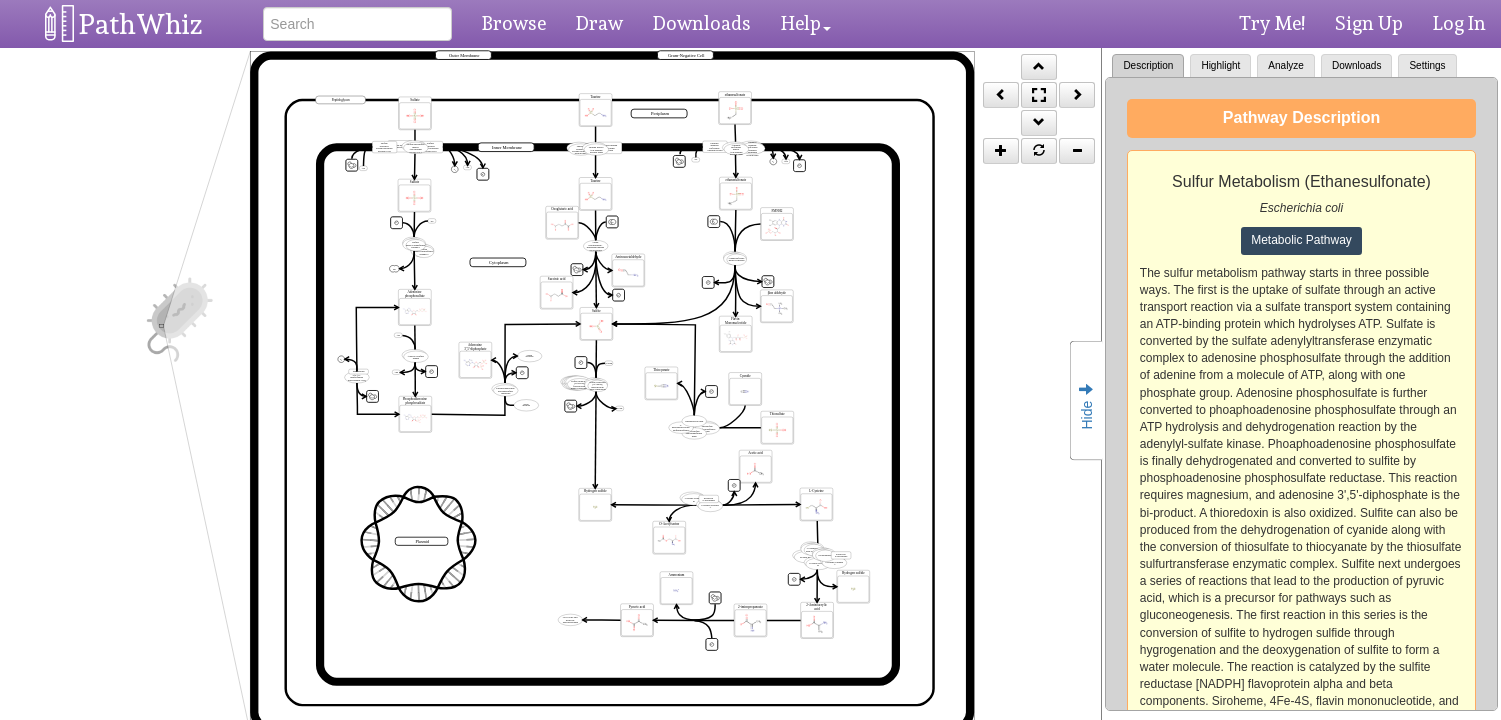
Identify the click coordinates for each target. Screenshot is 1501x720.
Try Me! (1272, 23)
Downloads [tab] (1356, 65)
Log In (1459, 23)
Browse (514, 23)
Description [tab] (1148, 65)
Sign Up (1369, 23)
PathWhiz (141, 24)
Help (806, 23)
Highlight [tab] (1220, 65)
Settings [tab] (1427, 65)
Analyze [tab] (1286, 65)
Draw (599, 23)
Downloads (702, 23)
